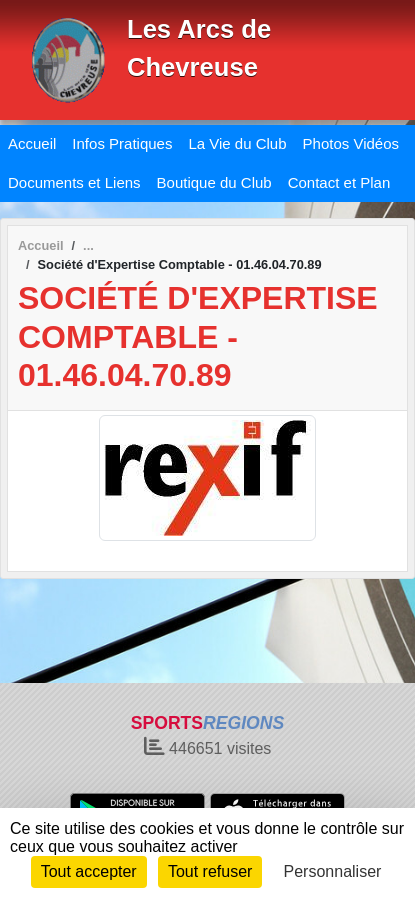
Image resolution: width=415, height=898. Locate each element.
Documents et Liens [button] (74, 182)
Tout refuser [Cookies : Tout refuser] (210, 871)
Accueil (32, 143)
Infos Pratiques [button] (122, 143)
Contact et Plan (339, 182)
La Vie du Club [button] (237, 143)
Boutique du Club (214, 182)
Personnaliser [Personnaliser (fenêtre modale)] (333, 871)
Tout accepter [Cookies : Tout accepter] (89, 871)
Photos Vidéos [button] (351, 143)
